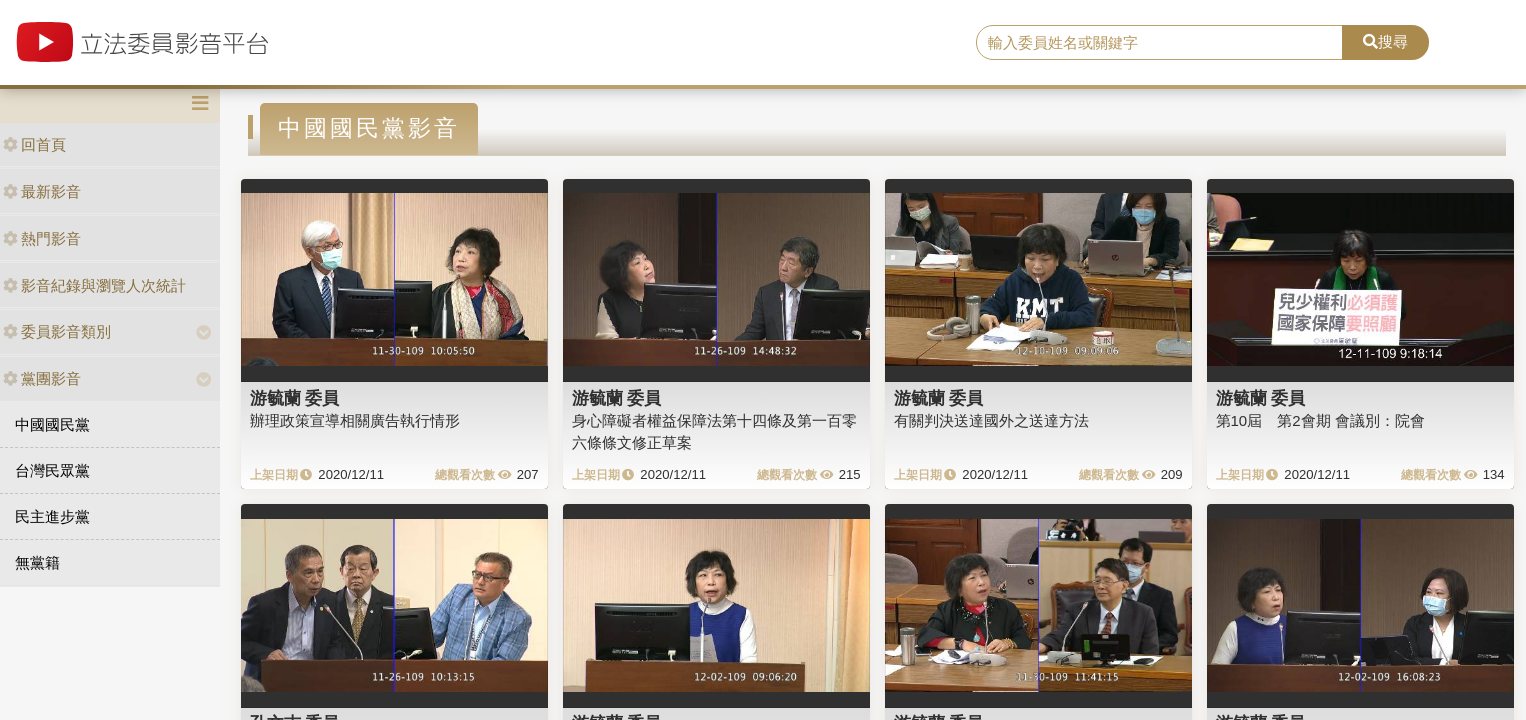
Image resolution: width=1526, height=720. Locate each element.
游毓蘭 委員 (295, 398)
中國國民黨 (52, 424)
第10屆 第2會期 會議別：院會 (1320, 420)
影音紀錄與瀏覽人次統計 (94, 285)
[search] (1159, 43)
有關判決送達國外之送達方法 (991, 420)
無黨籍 (37, 562)
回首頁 (34, 144)
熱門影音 (42, 238)
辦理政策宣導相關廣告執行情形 (355, 420)
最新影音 (42, 191)
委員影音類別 (57, 331)
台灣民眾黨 (52, 470)
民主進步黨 (52, 516)
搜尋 (1385, 41)
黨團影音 (42, 378)
